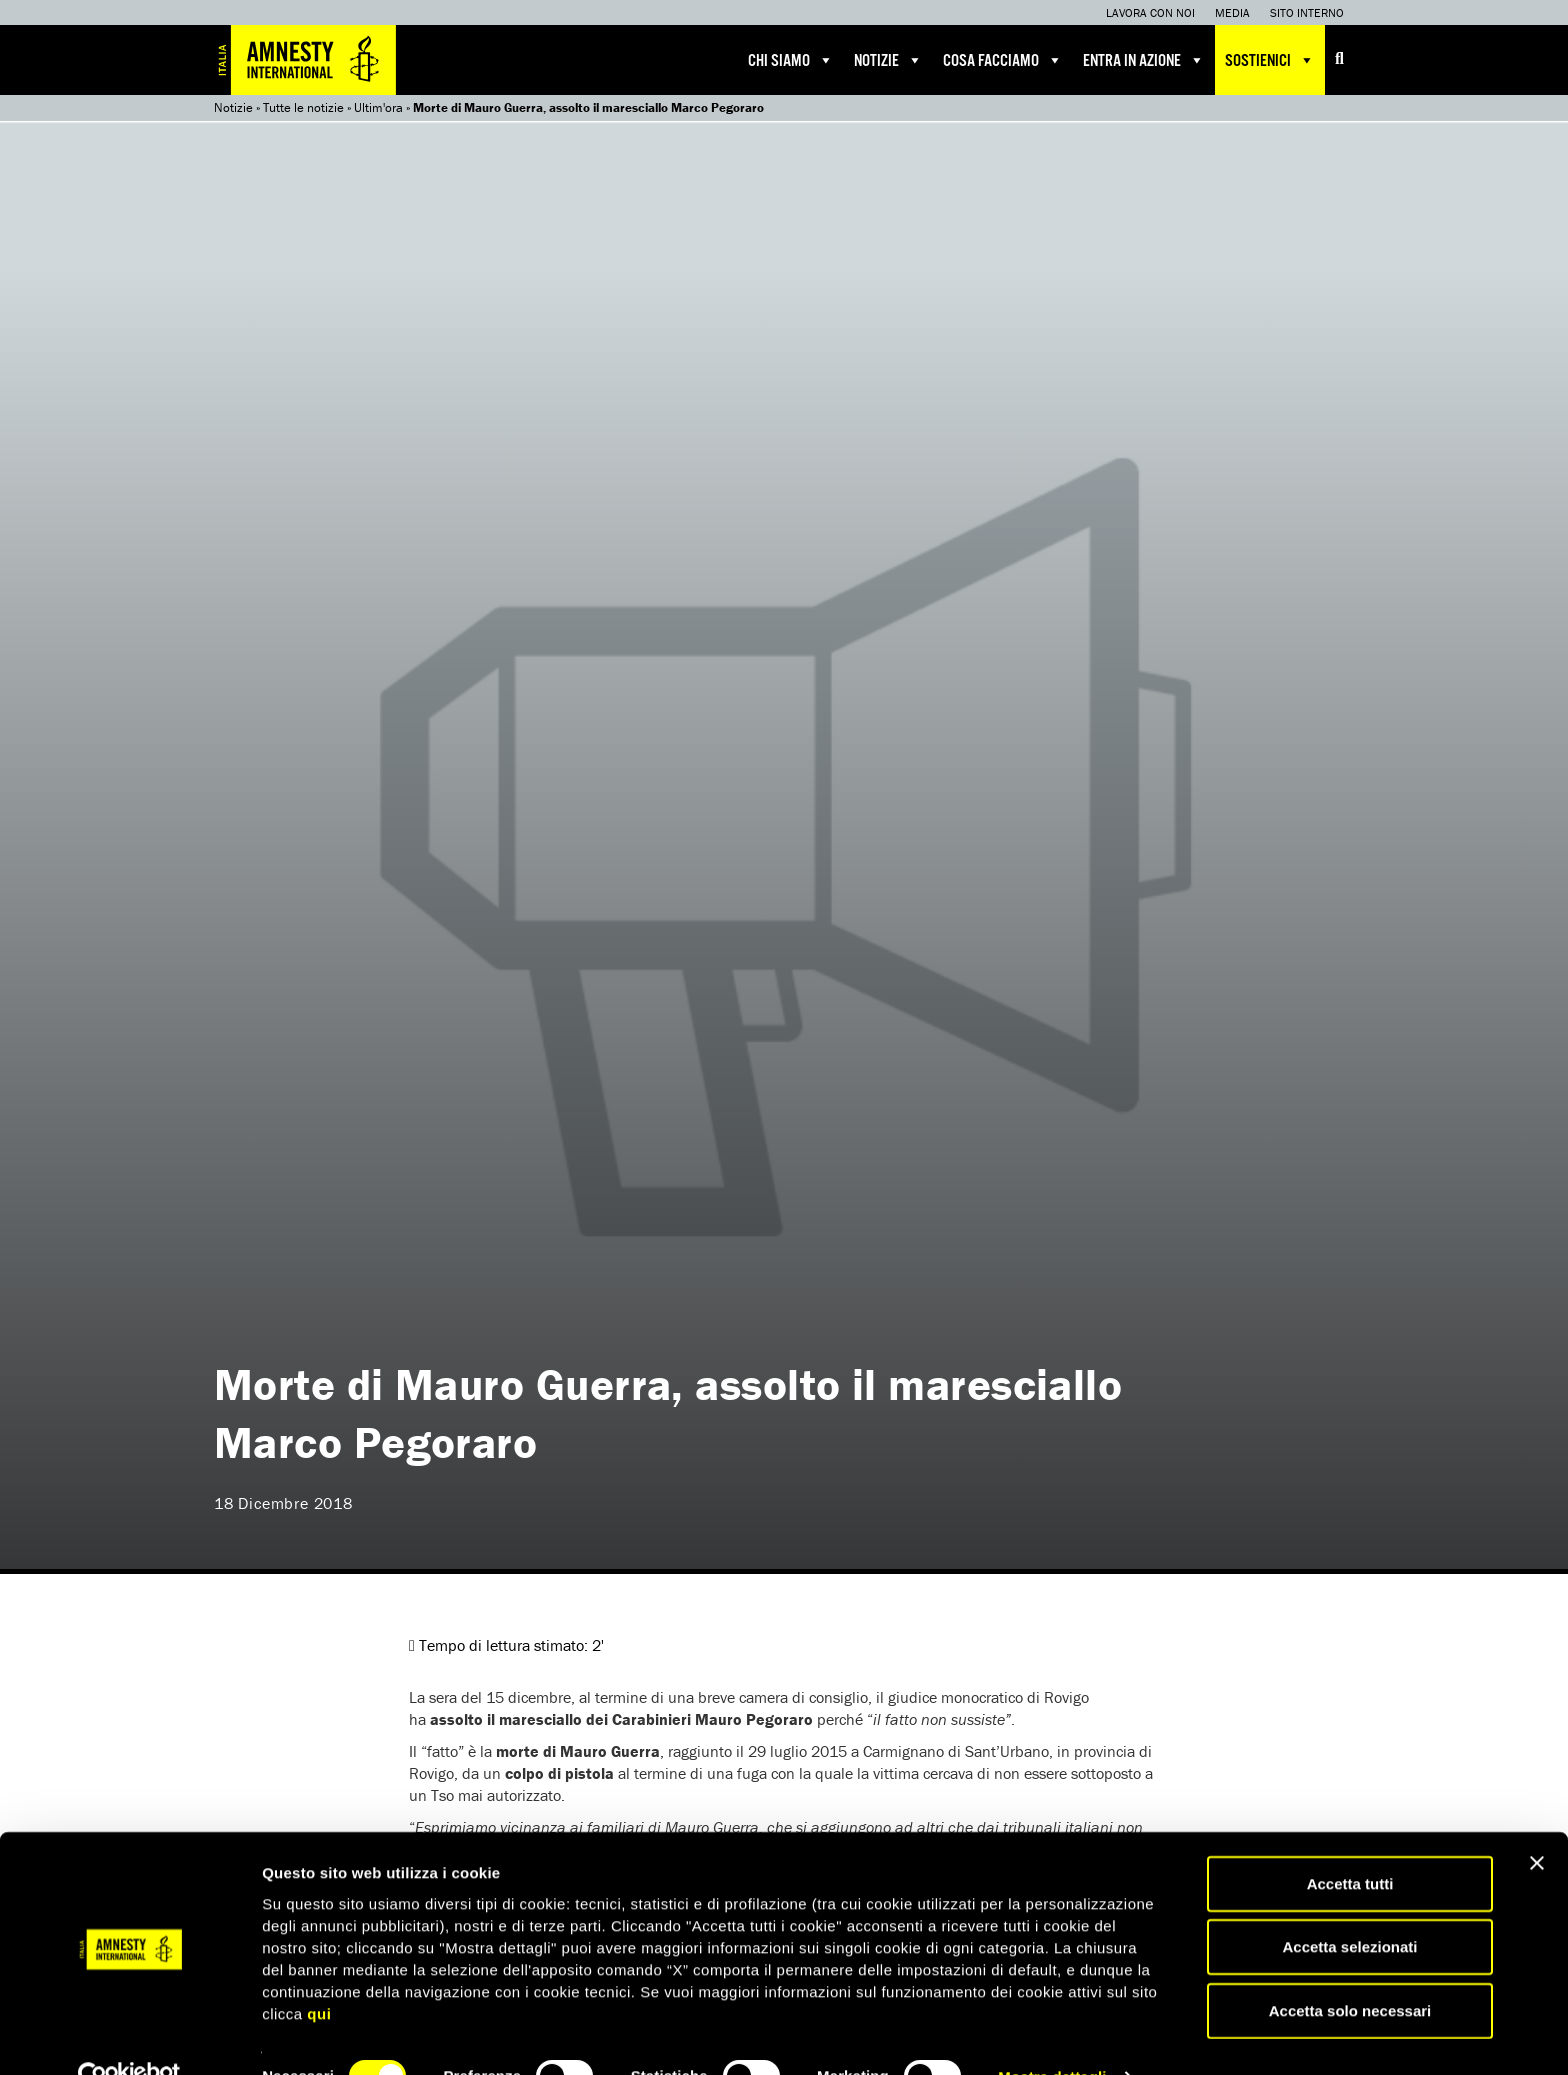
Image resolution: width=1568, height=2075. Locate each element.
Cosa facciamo (1003, 60)
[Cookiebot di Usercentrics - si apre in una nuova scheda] (129, 2036)
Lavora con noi (1150, 12)
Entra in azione (1144, 60)
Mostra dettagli (1052, 2035)
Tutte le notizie (303, 107)
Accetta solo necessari (1350, 1968)
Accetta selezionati (1349, 1905)
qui (319, 1971)
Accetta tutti (1350, 1841)
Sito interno (1307, 12)
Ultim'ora (378, 107)
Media (1232, 12)
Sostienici (1270, 60)
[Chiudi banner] (1537, 1821)
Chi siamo (791, 60)
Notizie (888, 60)
